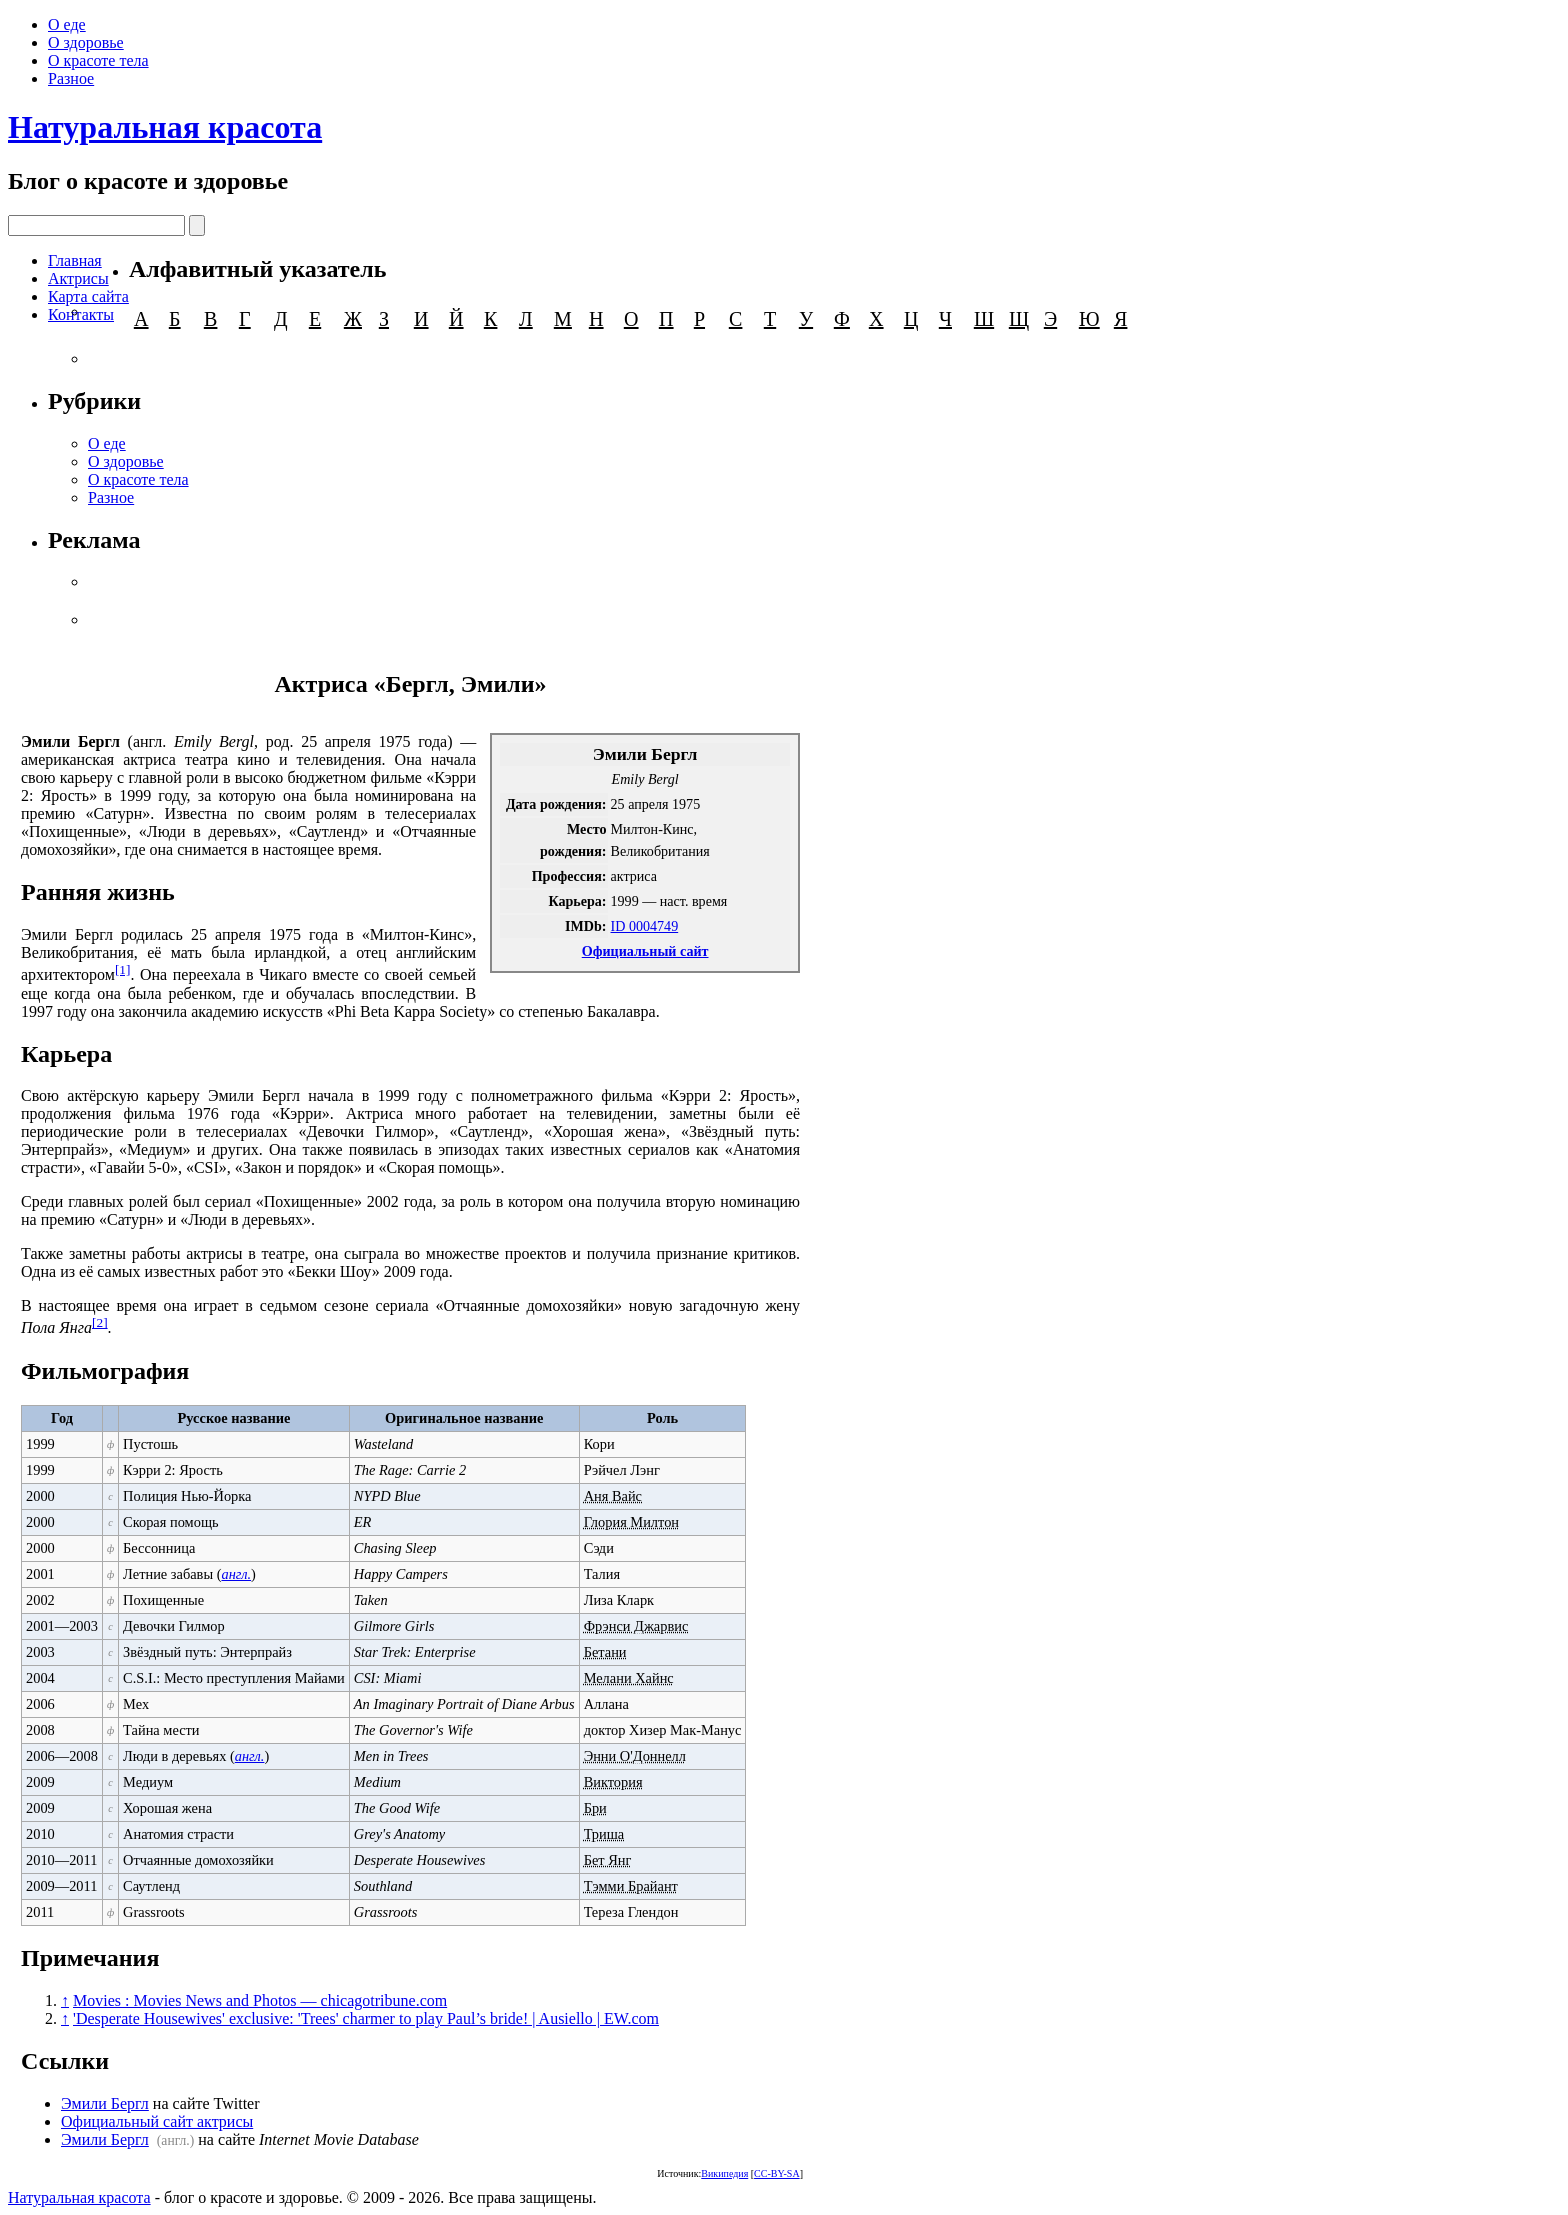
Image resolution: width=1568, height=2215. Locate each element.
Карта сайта (88, 296)
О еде (67, 24)
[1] (123, 969)
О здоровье (86, 42)
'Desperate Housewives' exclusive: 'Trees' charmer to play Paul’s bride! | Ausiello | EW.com (366, 2018)
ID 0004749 (645, 926)
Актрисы (78, 278)
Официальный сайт (645, 951)
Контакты (81, 314)
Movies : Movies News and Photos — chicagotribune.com (260, 2000)
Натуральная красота (165, 127)
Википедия (724, 2173)
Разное (71, 78)
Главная (75, 260)
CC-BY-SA (777, 2173)
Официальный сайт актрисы (157, 2121)
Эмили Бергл (105, 2103)
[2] (100, 1322)
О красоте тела (98, 60)
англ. (236, 1574)
